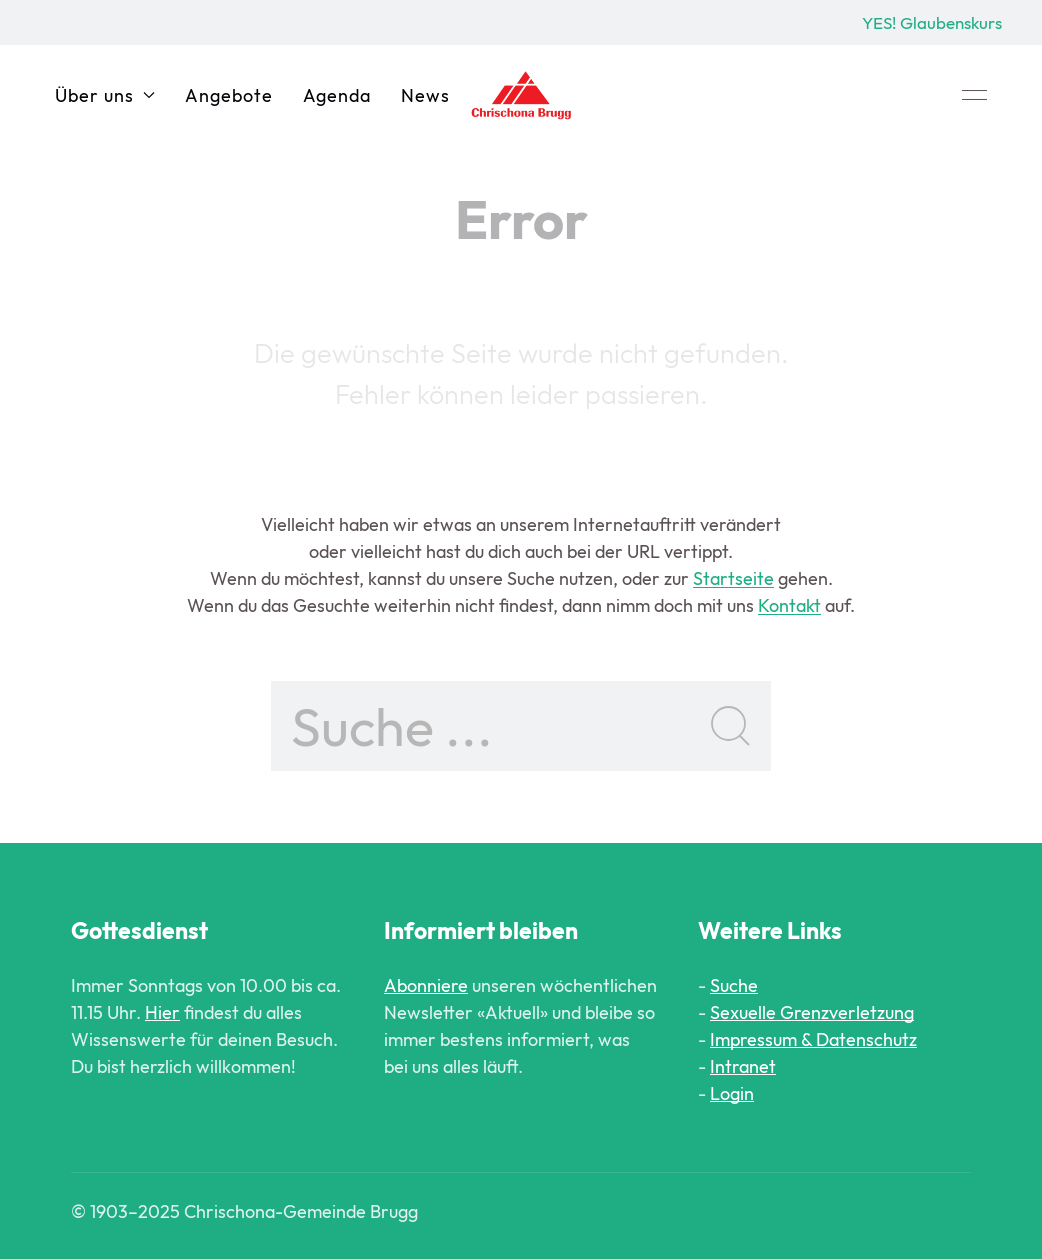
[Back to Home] (521, 95)
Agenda (337, 95)
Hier (162, 1012)
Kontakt (789, 605)
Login (732, 1093)
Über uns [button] (105, 95)
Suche (734, 985)
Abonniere (426, 985)
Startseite (733, 578)
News (425, 95)
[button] (974, 95)
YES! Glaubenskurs (932, 22)
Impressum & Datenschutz (813, 1039)
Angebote (229, 95)
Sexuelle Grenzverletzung (812, 1012)
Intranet (743, 1066)
